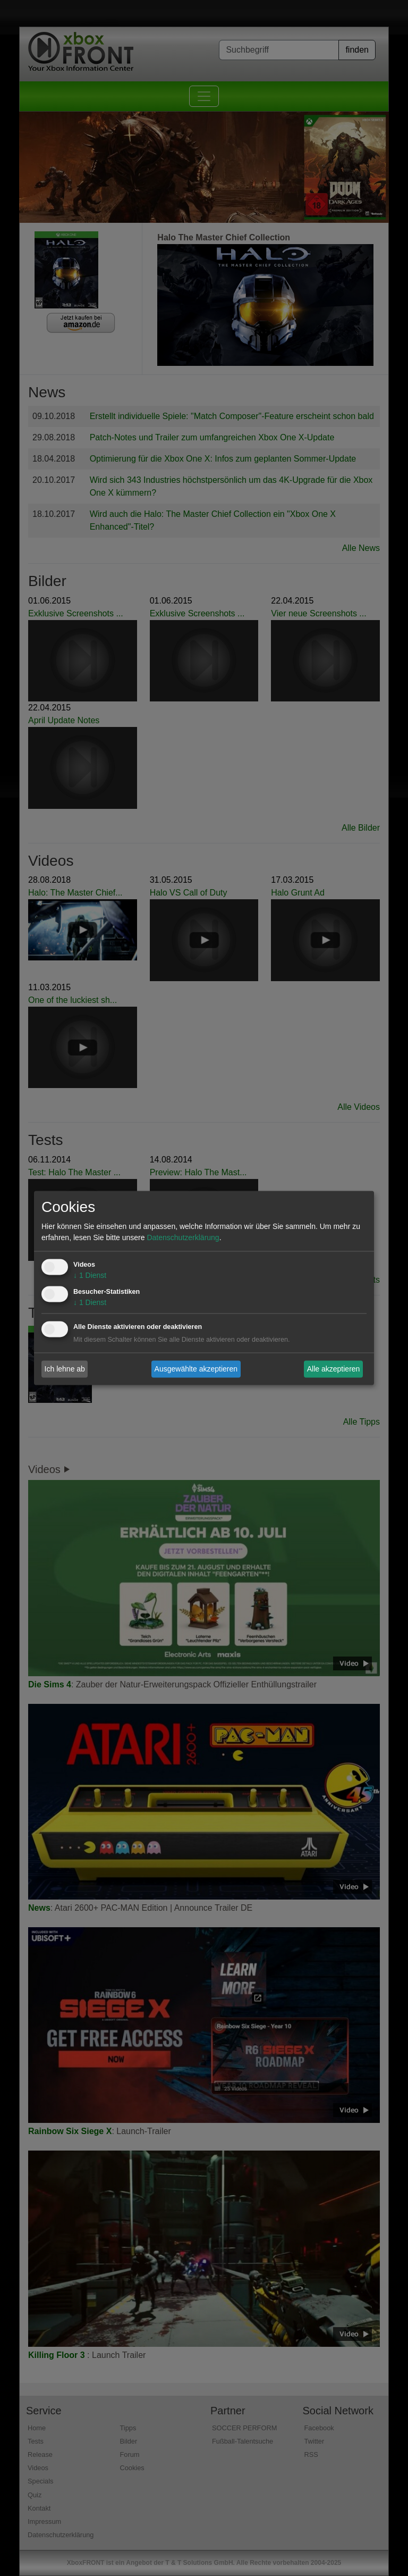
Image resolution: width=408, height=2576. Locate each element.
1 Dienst (89, 1276)
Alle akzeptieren (333, 1369)
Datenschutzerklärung (183, 1238)
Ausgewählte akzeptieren (196, 1369)
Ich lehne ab (65, 1369)
